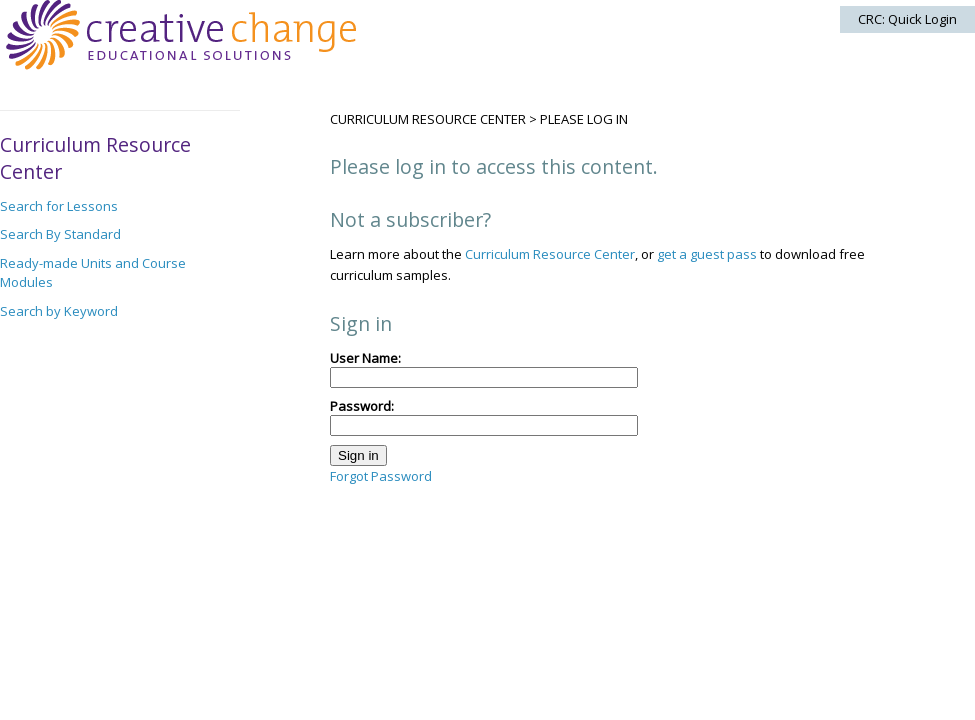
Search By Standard (60, 234)
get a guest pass (707, 254)
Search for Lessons (59, 206)
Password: (484, 416)
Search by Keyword (59, 311)
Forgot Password (381, 476)
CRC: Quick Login (907, 19)
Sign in (358, 455)
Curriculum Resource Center (428, 119)
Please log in (584, 119)
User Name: (484, 368)
